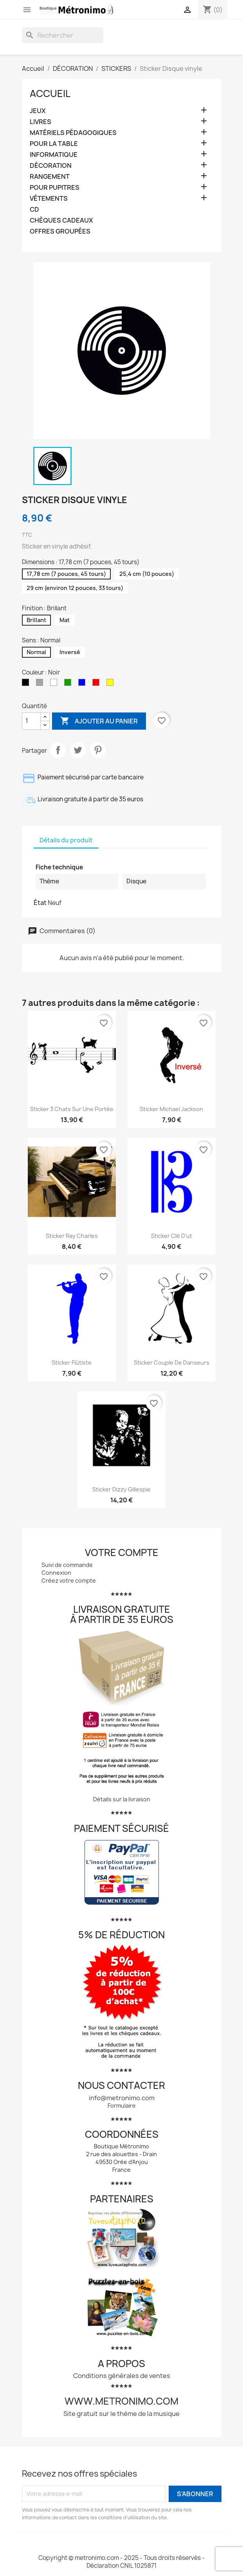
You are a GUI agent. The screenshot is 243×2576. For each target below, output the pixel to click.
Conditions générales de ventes (121, 2375)
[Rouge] (97, 684)
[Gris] (41, 684)
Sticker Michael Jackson (171, 1109)
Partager (58, 750)
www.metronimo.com (121, 2401)
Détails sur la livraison (121, 1799)
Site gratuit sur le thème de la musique (121, 2413)
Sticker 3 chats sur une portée (71, 1109)
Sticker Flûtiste (72, 1362)
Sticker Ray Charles (72, 1235)
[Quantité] (31, 721)
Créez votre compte (68, 1580)
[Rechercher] (62, 35)
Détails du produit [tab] (66, 840)
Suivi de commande (67, 1565)
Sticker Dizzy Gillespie (121, 1489)
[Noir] (27, 684)
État (40, 903)
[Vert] (69, 684)
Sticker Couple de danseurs (171, 1362)
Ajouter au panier (99, 721)
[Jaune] (111, 684)
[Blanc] (55, 684)
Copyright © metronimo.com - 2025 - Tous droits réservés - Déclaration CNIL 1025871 (121, 2562)
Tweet (78, 750)
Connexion (56, 1572)
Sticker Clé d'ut (171, 1235)
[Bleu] (83, 684)
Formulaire (122, 2105)
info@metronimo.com (122, 2098)
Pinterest (98, 750)
